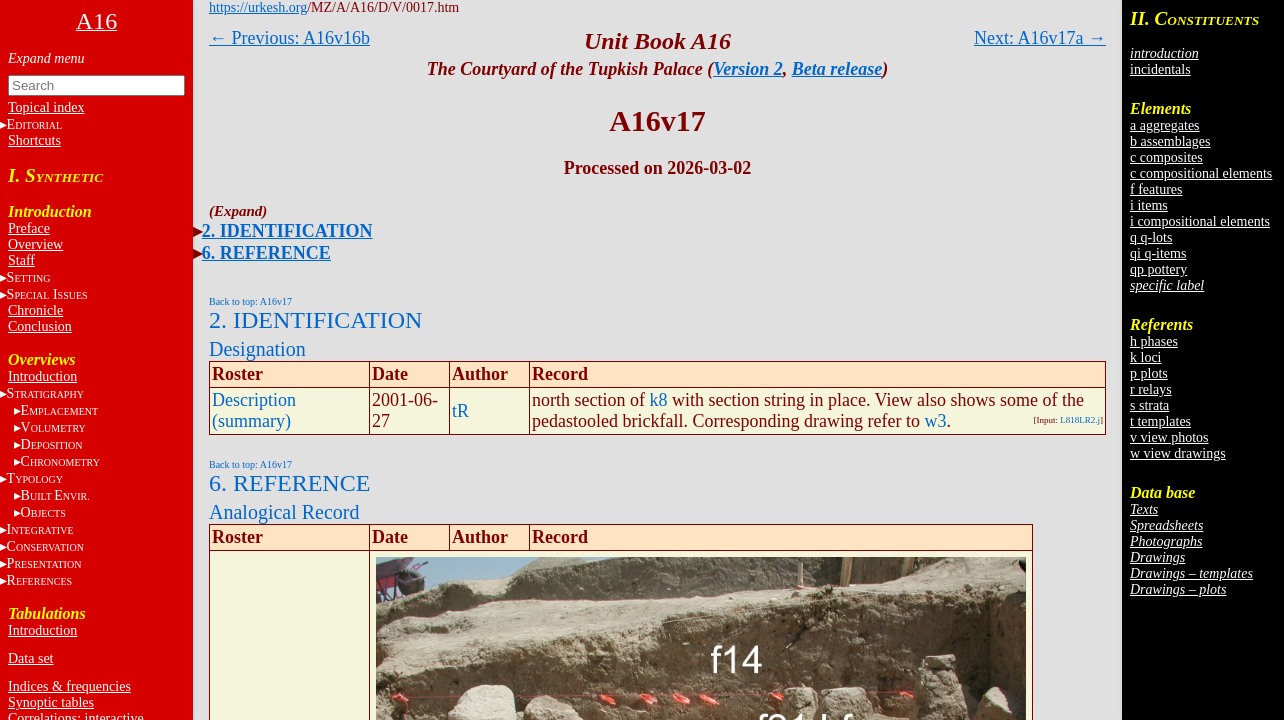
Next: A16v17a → (1040, 38)
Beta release (837, 69)
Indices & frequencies (69, 686)
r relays (1151, 389)
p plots (1149, 373)
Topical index (46, 107)
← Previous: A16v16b (289, 38)
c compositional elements (1201, 173)
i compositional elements (1200, 221)
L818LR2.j (1080, 420)
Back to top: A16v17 (250, 301)
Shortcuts (34, 140)
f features (1156, 189)
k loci (1146, 357)
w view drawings (1178, 453)
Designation (257, 349)
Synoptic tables (51, 702)
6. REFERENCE (266, 253)
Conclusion (40, 326)
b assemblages (1170, 141)
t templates (1160, 421)
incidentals (1160, 69)
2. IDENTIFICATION (287, 231)
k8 (658, 400)
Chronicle (35, 310)
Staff (21, 260)
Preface (29, 228)
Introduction (42, 376)
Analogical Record (284, 512)
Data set (30, 658)
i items (1149, 205)
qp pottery (1158, 269)
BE (55, 495)
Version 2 (748, 69)
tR (460, 411)
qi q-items (1158, 253)
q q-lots (1151, 237)
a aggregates (1165, 125)
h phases (1154, 341)
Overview (35, 244)
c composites (1166, 157)
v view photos (1169, 437)
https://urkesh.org (258, 7)
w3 (935, 421)
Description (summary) (254, 410)
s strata (1149, 405)
